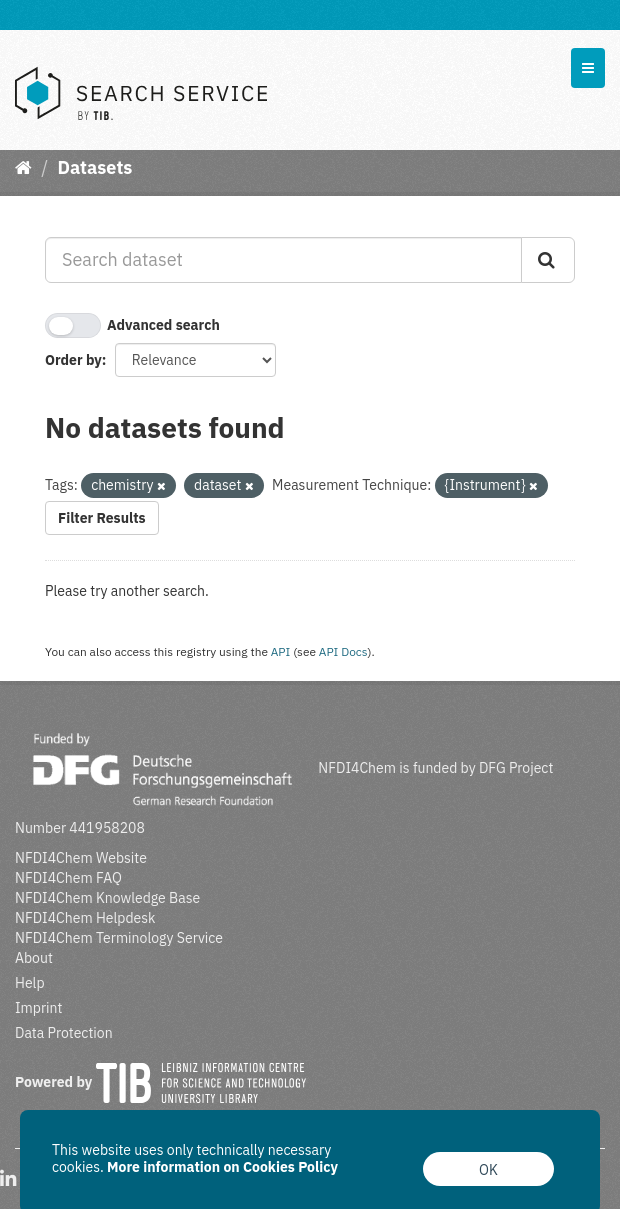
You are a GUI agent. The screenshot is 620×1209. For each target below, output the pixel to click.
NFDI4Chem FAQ (68, 878)
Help (30, 983)
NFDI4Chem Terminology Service (119, 938)
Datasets (94, 167)
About (34, 958)
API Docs (343, 651)
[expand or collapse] (588, 68)
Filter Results (102, 518)
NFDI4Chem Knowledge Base (107, 898)
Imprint (38, 1008)
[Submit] (548, 260)
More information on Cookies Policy (222, 1167)
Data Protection (64, 1033)
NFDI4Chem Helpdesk (85, 918)
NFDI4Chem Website (81, 858)
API (281, 651)
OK (488, 1170)
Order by (73, 360)
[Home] (23, 167)
